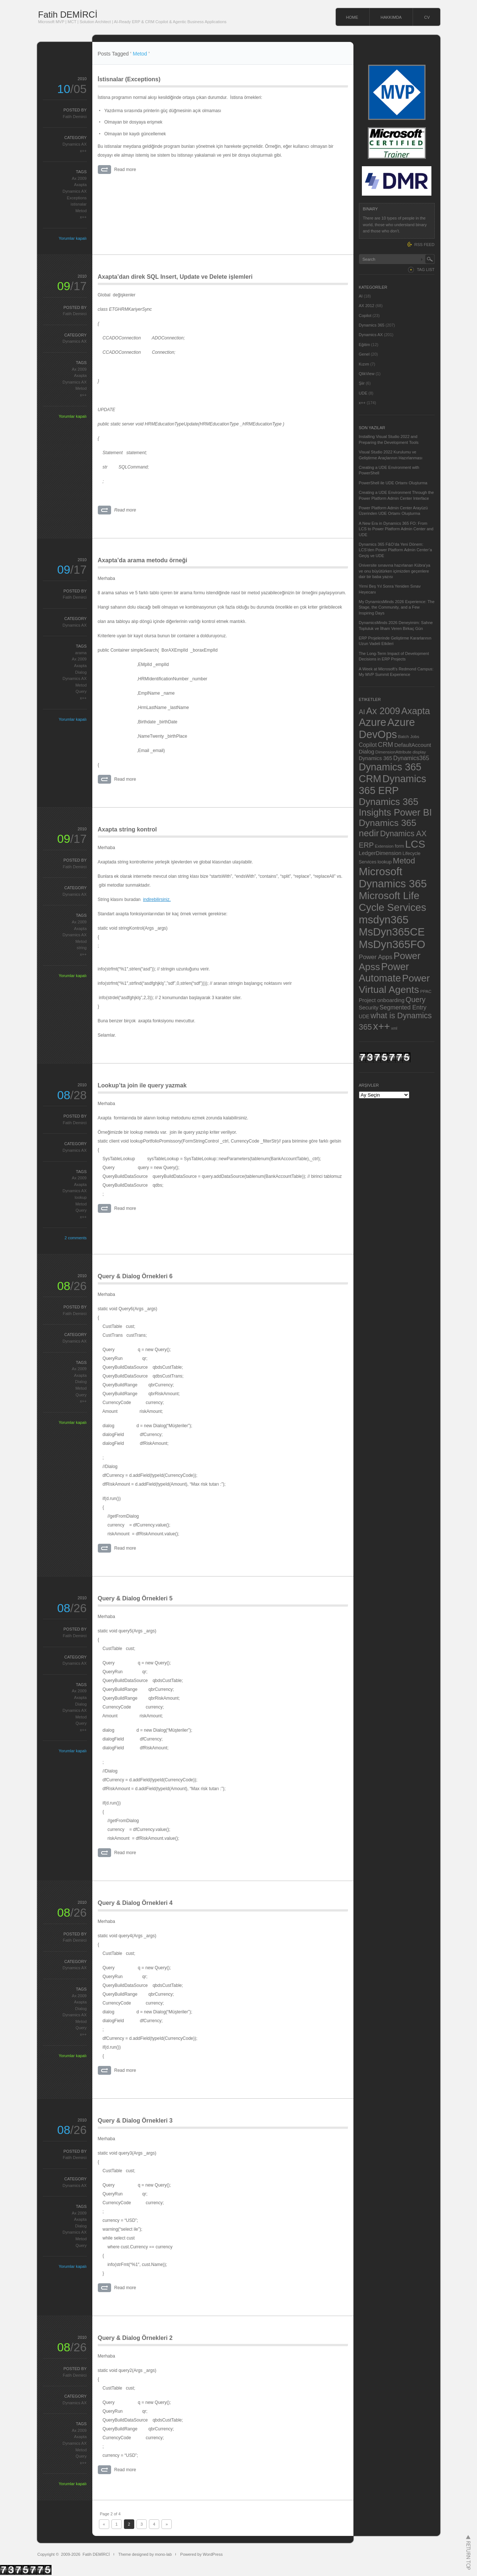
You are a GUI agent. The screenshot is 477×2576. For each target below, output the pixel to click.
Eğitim (364, 344)
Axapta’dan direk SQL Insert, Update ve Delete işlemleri (175, 277)
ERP (366, 845)
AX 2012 (366, 305)
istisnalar (78, 204)
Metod (81, 211)
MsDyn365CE (392, 932)
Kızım (364, 364)
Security (368, 1008)
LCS (415, 844)
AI (361, 296)
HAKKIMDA (391, 17)
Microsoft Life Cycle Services (392, 901)
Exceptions (77, 198)
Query (81, 691)
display (419, 751)
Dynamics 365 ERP (392, 784)
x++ (83, 151)
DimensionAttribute (393, 751)
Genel (364, 354)
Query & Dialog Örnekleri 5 (135, 1598)
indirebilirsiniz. (157, 899)
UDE (363, 393)
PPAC (425, 991)
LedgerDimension (380, 853)
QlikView (367, 373)
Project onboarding (382, 1000)
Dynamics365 (411, 758)
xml (394, 1028)
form (399, 846)
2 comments (76, 1238)
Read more (125, 169)
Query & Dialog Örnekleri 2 (135, 2338)
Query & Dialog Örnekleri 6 (135, 1276)
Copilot (365, 315)
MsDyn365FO (392, 944)
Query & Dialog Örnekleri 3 (135, 2120)
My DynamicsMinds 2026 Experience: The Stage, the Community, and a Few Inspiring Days (397, 607)
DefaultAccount (412, 745)
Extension (384, 846)
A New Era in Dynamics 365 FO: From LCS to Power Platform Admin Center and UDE (396, 529)
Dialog (80, 672)
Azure (373, 722)
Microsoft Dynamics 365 (393, 878)
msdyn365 (384, 919)
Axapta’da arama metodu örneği (143, 560)
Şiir (362, 383)
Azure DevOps (387, 728)
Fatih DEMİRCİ (67, 14)
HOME (352, 17)
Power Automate (384, 972)
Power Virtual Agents (394, 984)
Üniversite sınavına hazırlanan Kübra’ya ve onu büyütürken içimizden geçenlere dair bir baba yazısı (394, 571)
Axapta (80, 184)
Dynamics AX (74, 144)
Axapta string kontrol (127, 829)
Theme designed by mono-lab (145, 2554)
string (82, 947)
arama (80, 653)
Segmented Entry (403, 1007)
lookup (80, 1197)
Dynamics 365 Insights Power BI (395, 807)
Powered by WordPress (201, 2554)
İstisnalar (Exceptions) (129, 79)
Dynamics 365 (372, 325)
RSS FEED (424, 244)
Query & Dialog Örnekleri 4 (135, 1903)
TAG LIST (425, 269)
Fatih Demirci (75, 116)
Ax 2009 (79, 178)
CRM (385, 744)
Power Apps (375, 957)
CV (427, 17)
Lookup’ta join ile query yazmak (142, 1085)
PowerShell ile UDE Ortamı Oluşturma (393, 483)
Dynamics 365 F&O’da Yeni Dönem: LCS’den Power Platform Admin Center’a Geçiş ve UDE (395, 550)
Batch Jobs (408, 736)
